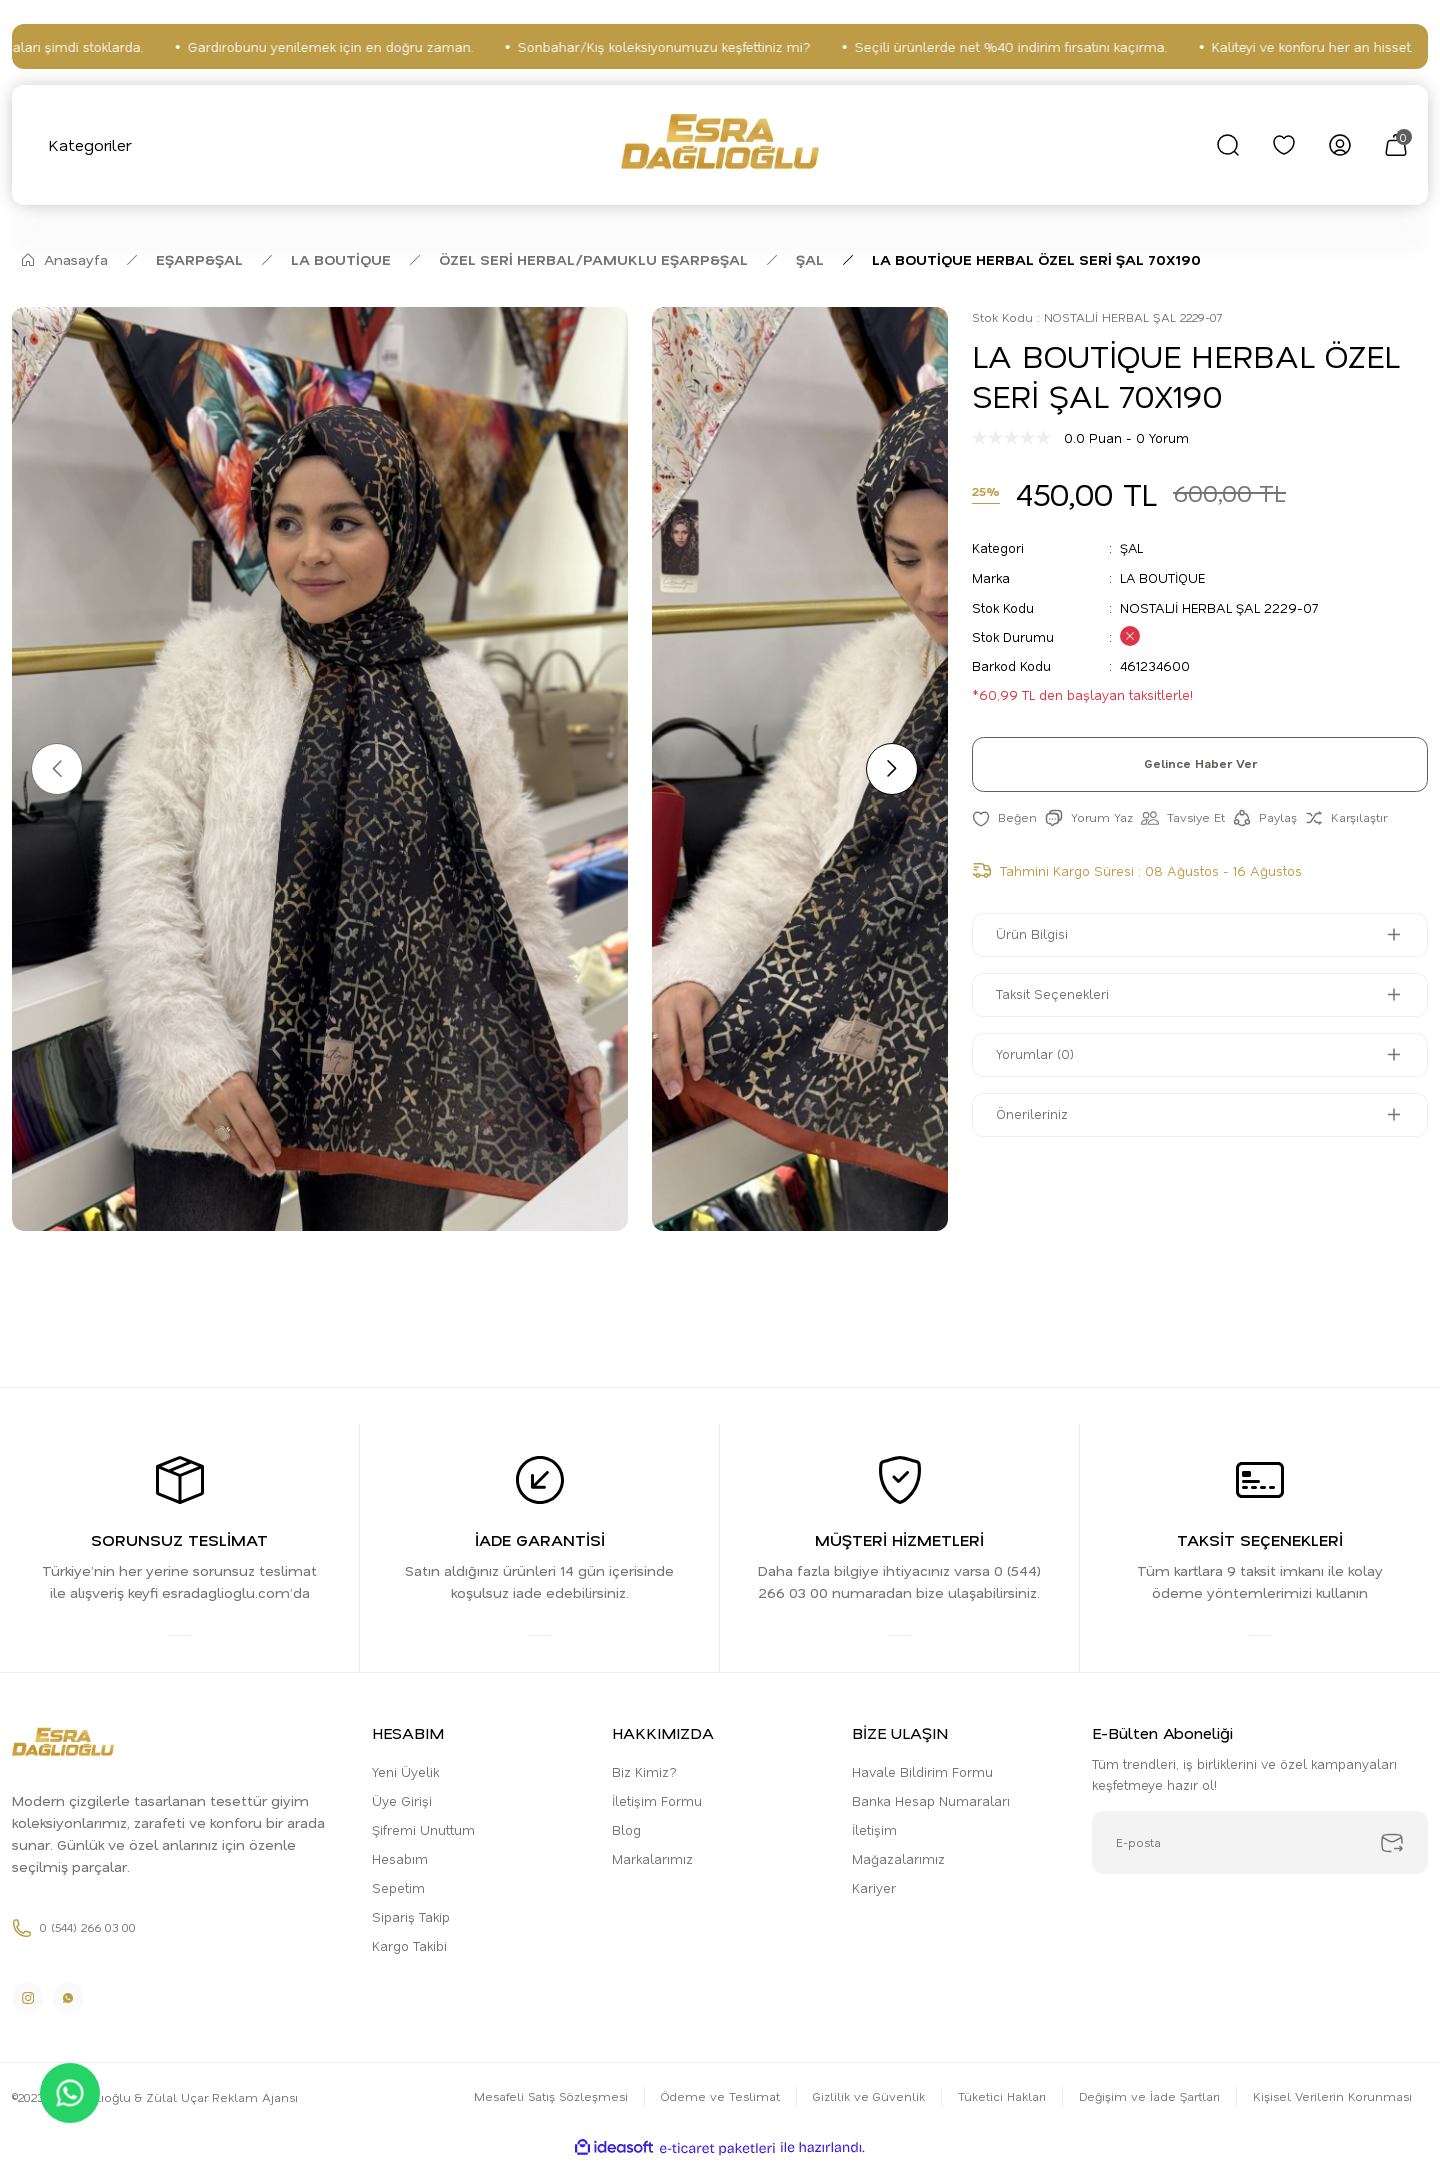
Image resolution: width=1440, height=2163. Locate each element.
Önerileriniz (1033, 1114)
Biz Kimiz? (644, 1772)
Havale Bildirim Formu (922, 1772)
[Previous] (58, 769)
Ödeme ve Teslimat (716, 2098)
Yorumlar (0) (1036, 1054)
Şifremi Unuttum (423, 1830)
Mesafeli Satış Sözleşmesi (545, 2098)
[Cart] (1396, 145)
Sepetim (398, 1888)
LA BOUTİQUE (1164, 576)
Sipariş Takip (411, 1917)
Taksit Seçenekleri (1053, 994)
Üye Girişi (402, 1801)
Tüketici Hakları (998, 2098)
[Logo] (720, 145)
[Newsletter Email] (1260, 1844)
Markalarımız (652, 1859)
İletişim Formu (657, 1801)
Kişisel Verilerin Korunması (1332, 2098)
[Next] (890, 769)
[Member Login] (1340, 145)
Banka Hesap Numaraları (931, 1801)
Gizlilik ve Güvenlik (865, 2098)
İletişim (874, 1830)
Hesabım (400, 1859)
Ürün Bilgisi (1033, 934)
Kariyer (874, 1888)
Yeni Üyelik (405, 1772)
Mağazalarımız (898, 1859)
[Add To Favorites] (1004, 817)
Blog (626, 1830)
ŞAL (1132, 547)
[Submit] (1392, 1844)
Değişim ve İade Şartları (1147, 2098)
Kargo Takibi (409, 1946)
